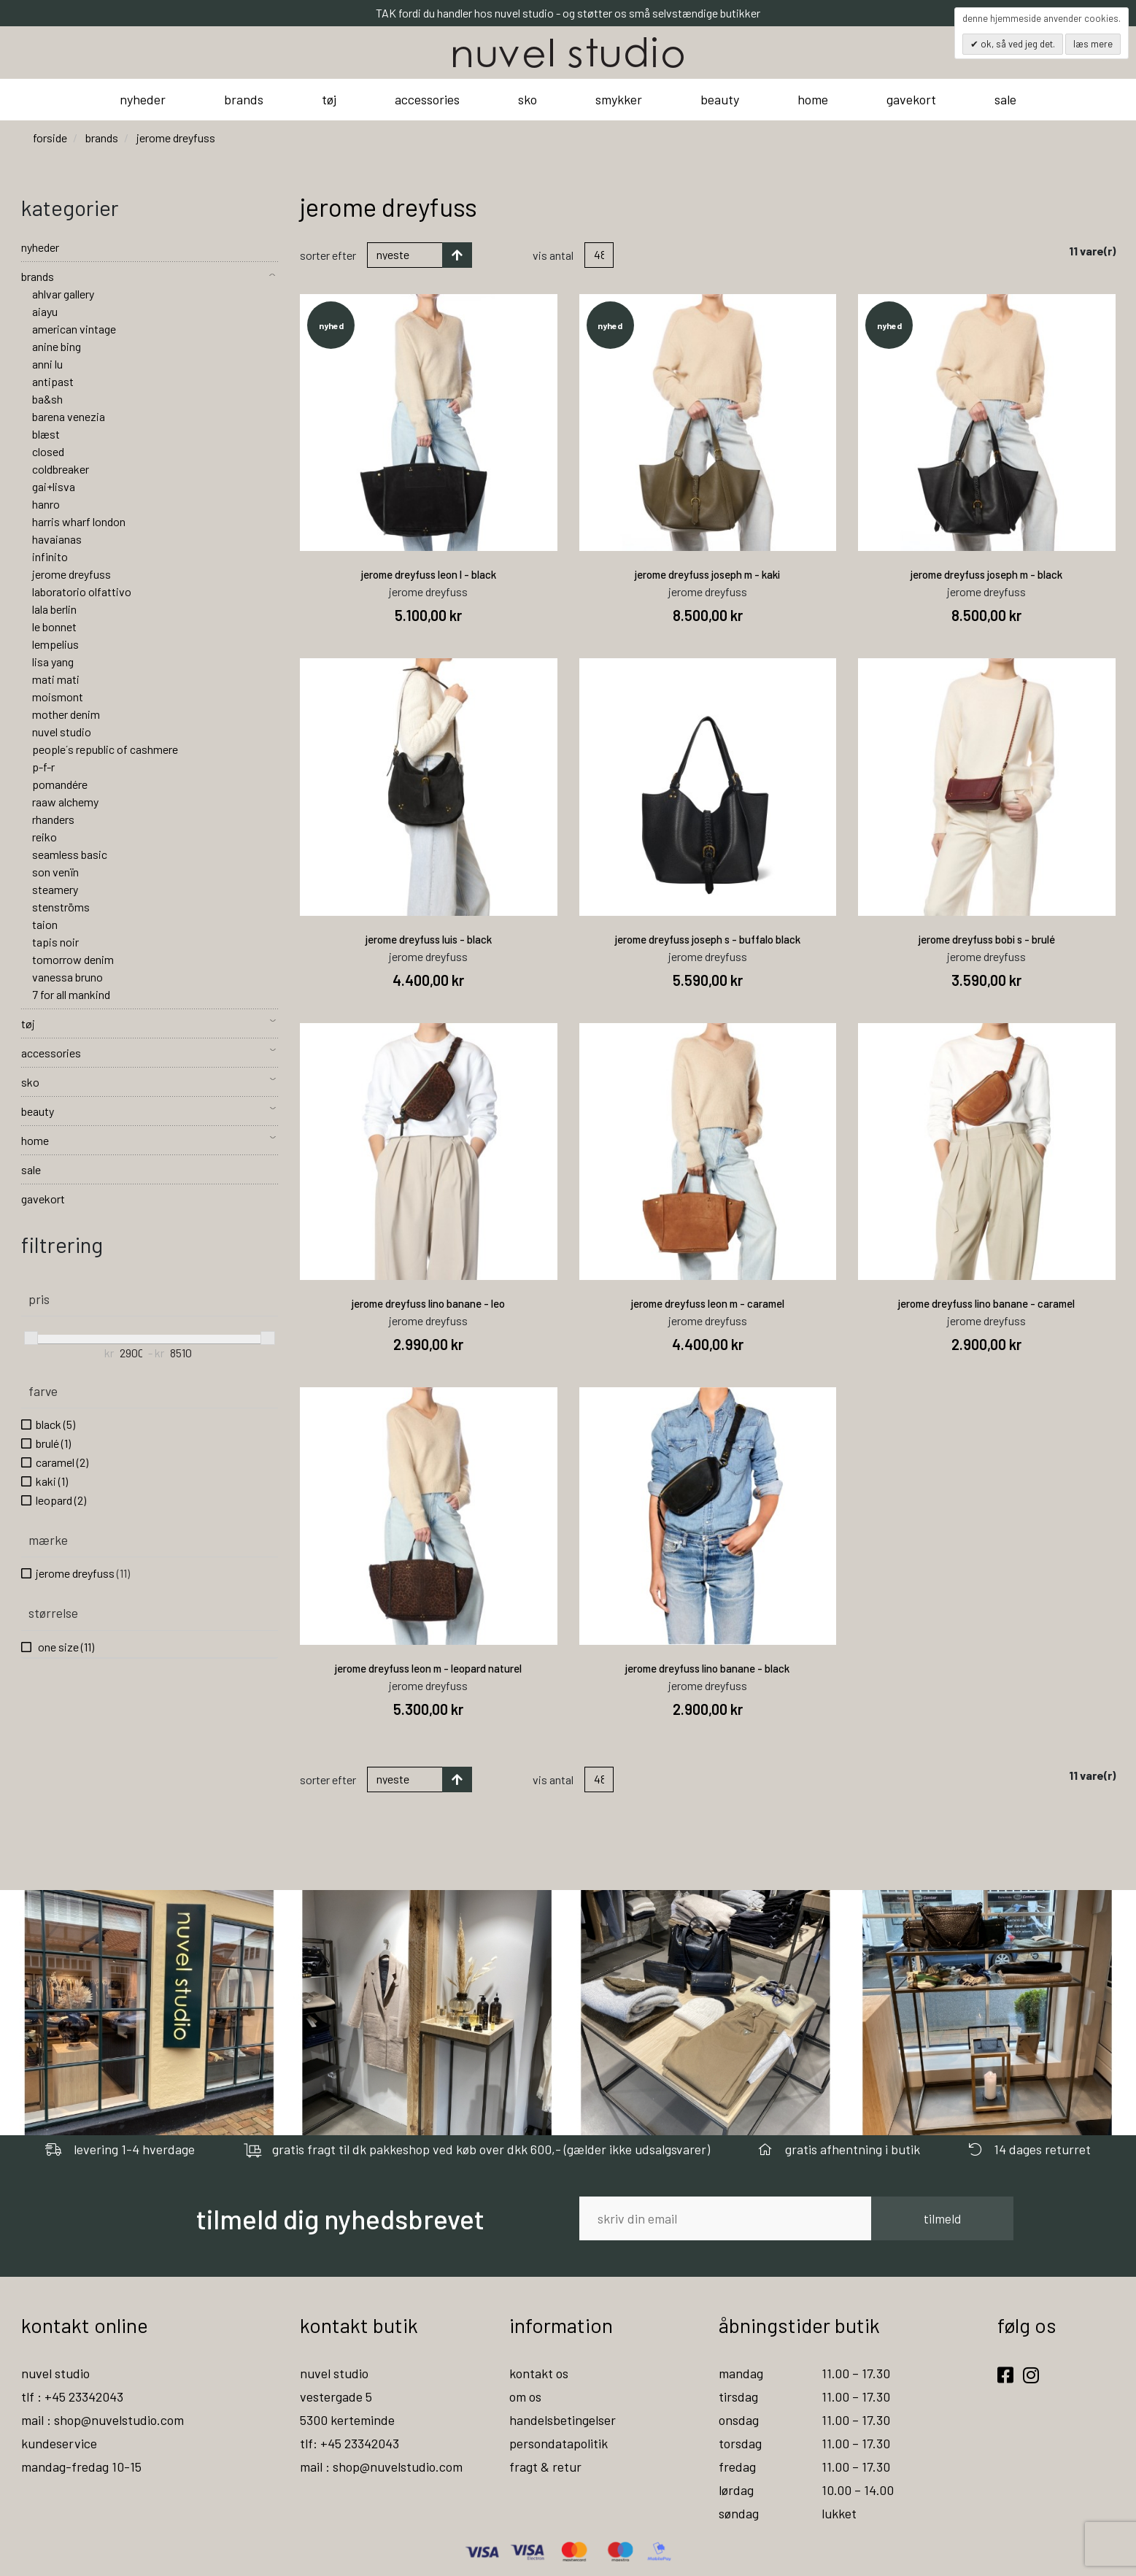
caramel (62, 1462)
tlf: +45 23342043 (349, 2443)
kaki (52, 1481)
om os (525, 2396)
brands (243, 99)
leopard (61, 1500)
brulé (53, 1443)
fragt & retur (545, 2467)
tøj (329, 99)
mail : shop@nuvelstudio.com (102, 2420)
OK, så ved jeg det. (1016, 44)
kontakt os (538, 2373)
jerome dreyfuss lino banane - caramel (986, 1303)
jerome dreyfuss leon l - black (428, 574)
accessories (427, 99)
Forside (50, 137)
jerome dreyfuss (83, 1573)
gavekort (911, 99)
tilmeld (942, 2218)
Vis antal (553, 255)
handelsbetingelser (562, 2420)
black (55, 1424)
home (812, 99)
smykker (618, 99)
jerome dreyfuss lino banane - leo (428, 1303)
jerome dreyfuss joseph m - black (986, 574)
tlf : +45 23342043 (72, 2396)
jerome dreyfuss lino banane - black (707, 1668)
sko (527, 99)
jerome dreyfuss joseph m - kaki (707, 574)
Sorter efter (328, 255)
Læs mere (1093, 44)
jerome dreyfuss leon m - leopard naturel (428, 1668)
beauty (719, 99)
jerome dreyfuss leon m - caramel (707, 1303)
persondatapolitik (558, 2443)
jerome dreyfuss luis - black (429, 939)
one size (65, 1647)
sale (1005, 99)
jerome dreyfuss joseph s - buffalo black (707, 939)
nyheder (143, 99)
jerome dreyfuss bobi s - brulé (987, 939)
